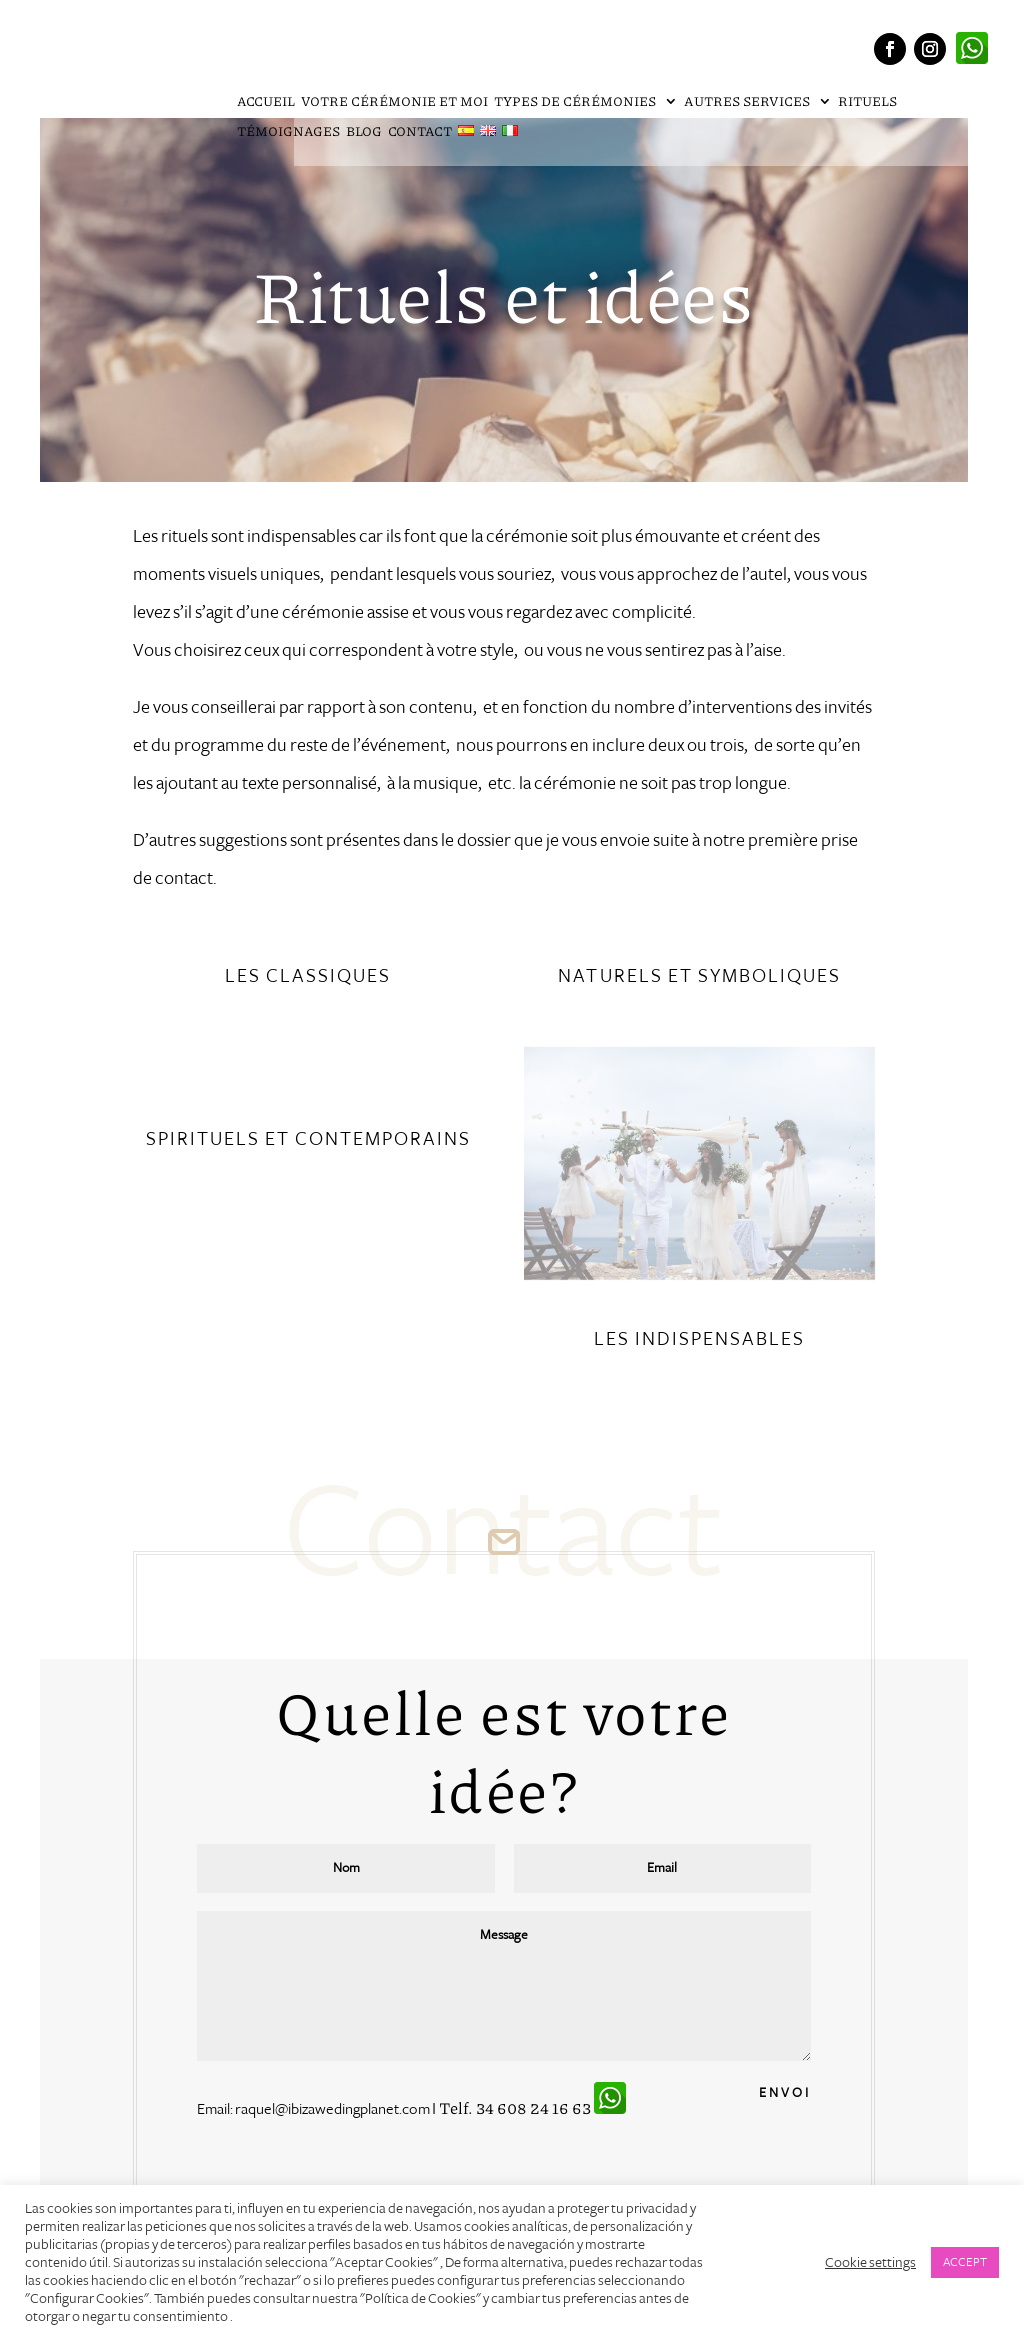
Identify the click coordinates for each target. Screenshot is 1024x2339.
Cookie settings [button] (870, 2262)
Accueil (266, 102)
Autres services (748, 102)
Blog (364, 132)
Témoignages (288, 132)
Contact (420, 132)
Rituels (867, 102)
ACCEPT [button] (965, 2262)
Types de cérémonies (576, 102)
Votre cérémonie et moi (394, 102)
